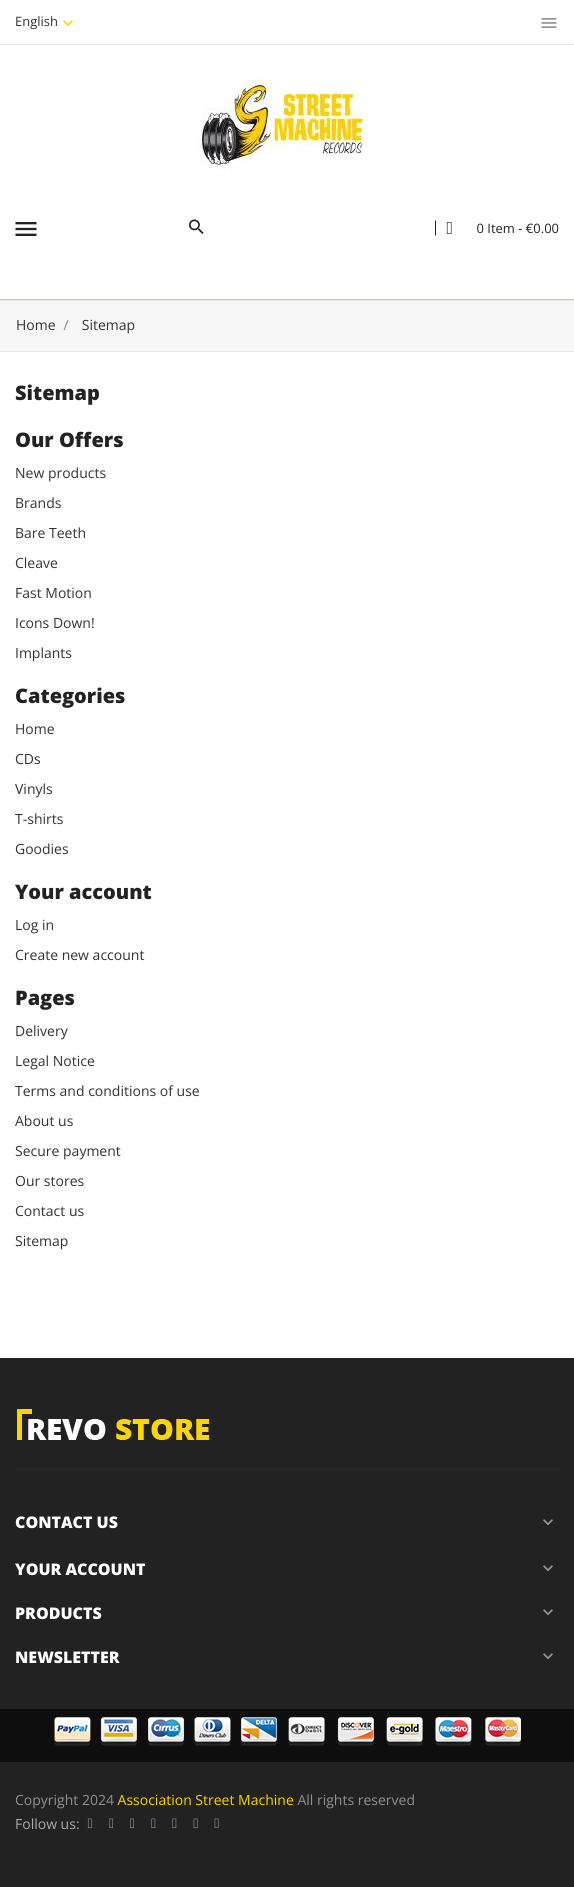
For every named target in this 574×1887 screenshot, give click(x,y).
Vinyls (34, 789)
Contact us (49, 1211)
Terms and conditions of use (107, 1091)
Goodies (42, 849)
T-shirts (39, 819)
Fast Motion (53, 593)
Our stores (49, 1181)
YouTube (153, 1825)
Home (35, 729)
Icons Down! (55, 623)
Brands (38, 503)
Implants (43, 653)
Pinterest (174, 1825)
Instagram (216, 1825)
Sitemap (41, 1241)
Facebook (90, 1825)
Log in (34, 925)
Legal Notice (55, 1061)
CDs (28, 759)
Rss (132, 1825)
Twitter (111, 1825)
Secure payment (68, 1151)
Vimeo (195, 1825)
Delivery (41, 1031)
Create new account (79, 955)
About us (44, 1121)
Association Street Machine (206, 1800)
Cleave (36, 563)
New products (60, 473)
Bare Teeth (50, 533)
